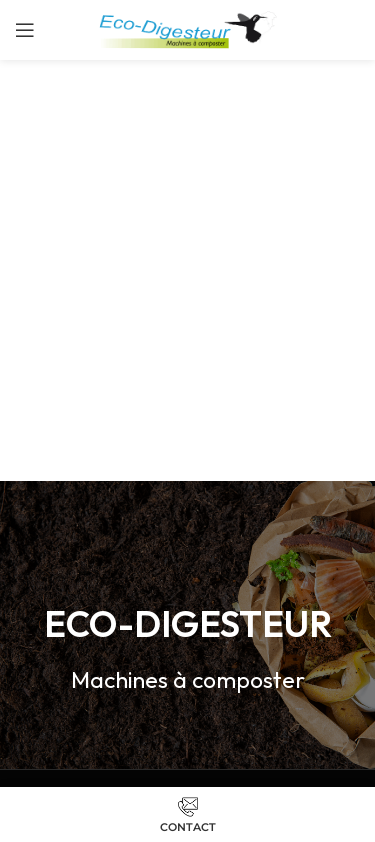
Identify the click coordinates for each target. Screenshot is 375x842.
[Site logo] (187, 28)
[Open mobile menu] (25, 30)
